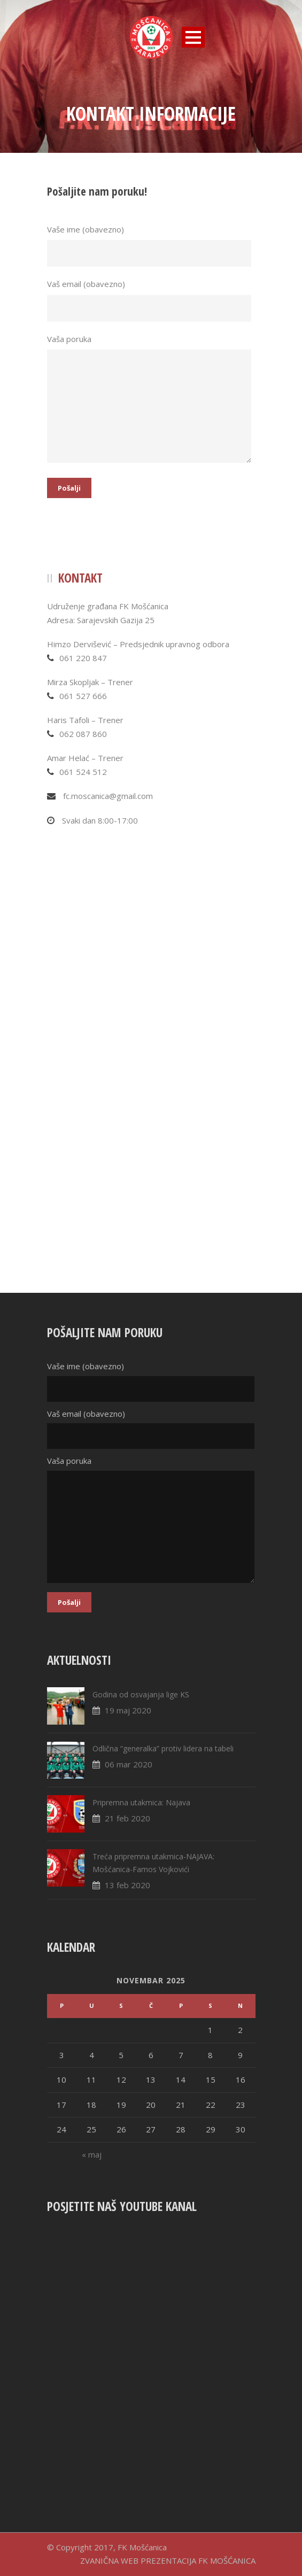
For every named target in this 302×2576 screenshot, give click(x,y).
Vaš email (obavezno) (151, 300)
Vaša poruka (151, 400)
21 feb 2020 (127, 1818)
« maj (92, 2154)
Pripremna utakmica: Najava (141, 1802)
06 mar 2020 (128, 1764)
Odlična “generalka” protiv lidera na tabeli (163, 1748)
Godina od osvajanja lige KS (140, 1694)
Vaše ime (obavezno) (151, 245)
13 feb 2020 (127, 1885)
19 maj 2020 (128, 1710)
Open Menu (193, 37)
